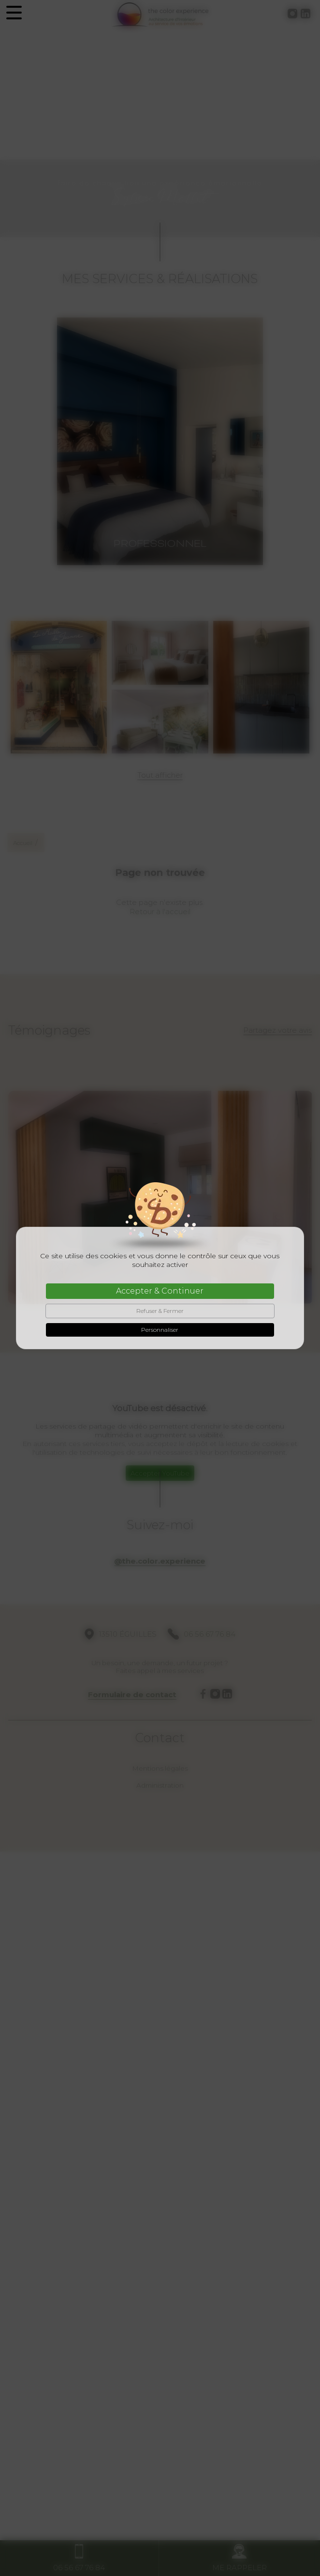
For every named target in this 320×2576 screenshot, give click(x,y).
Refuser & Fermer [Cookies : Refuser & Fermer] (160, 1310)
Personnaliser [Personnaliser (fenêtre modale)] (159, 1329)
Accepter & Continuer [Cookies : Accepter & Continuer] (160, 1291)
